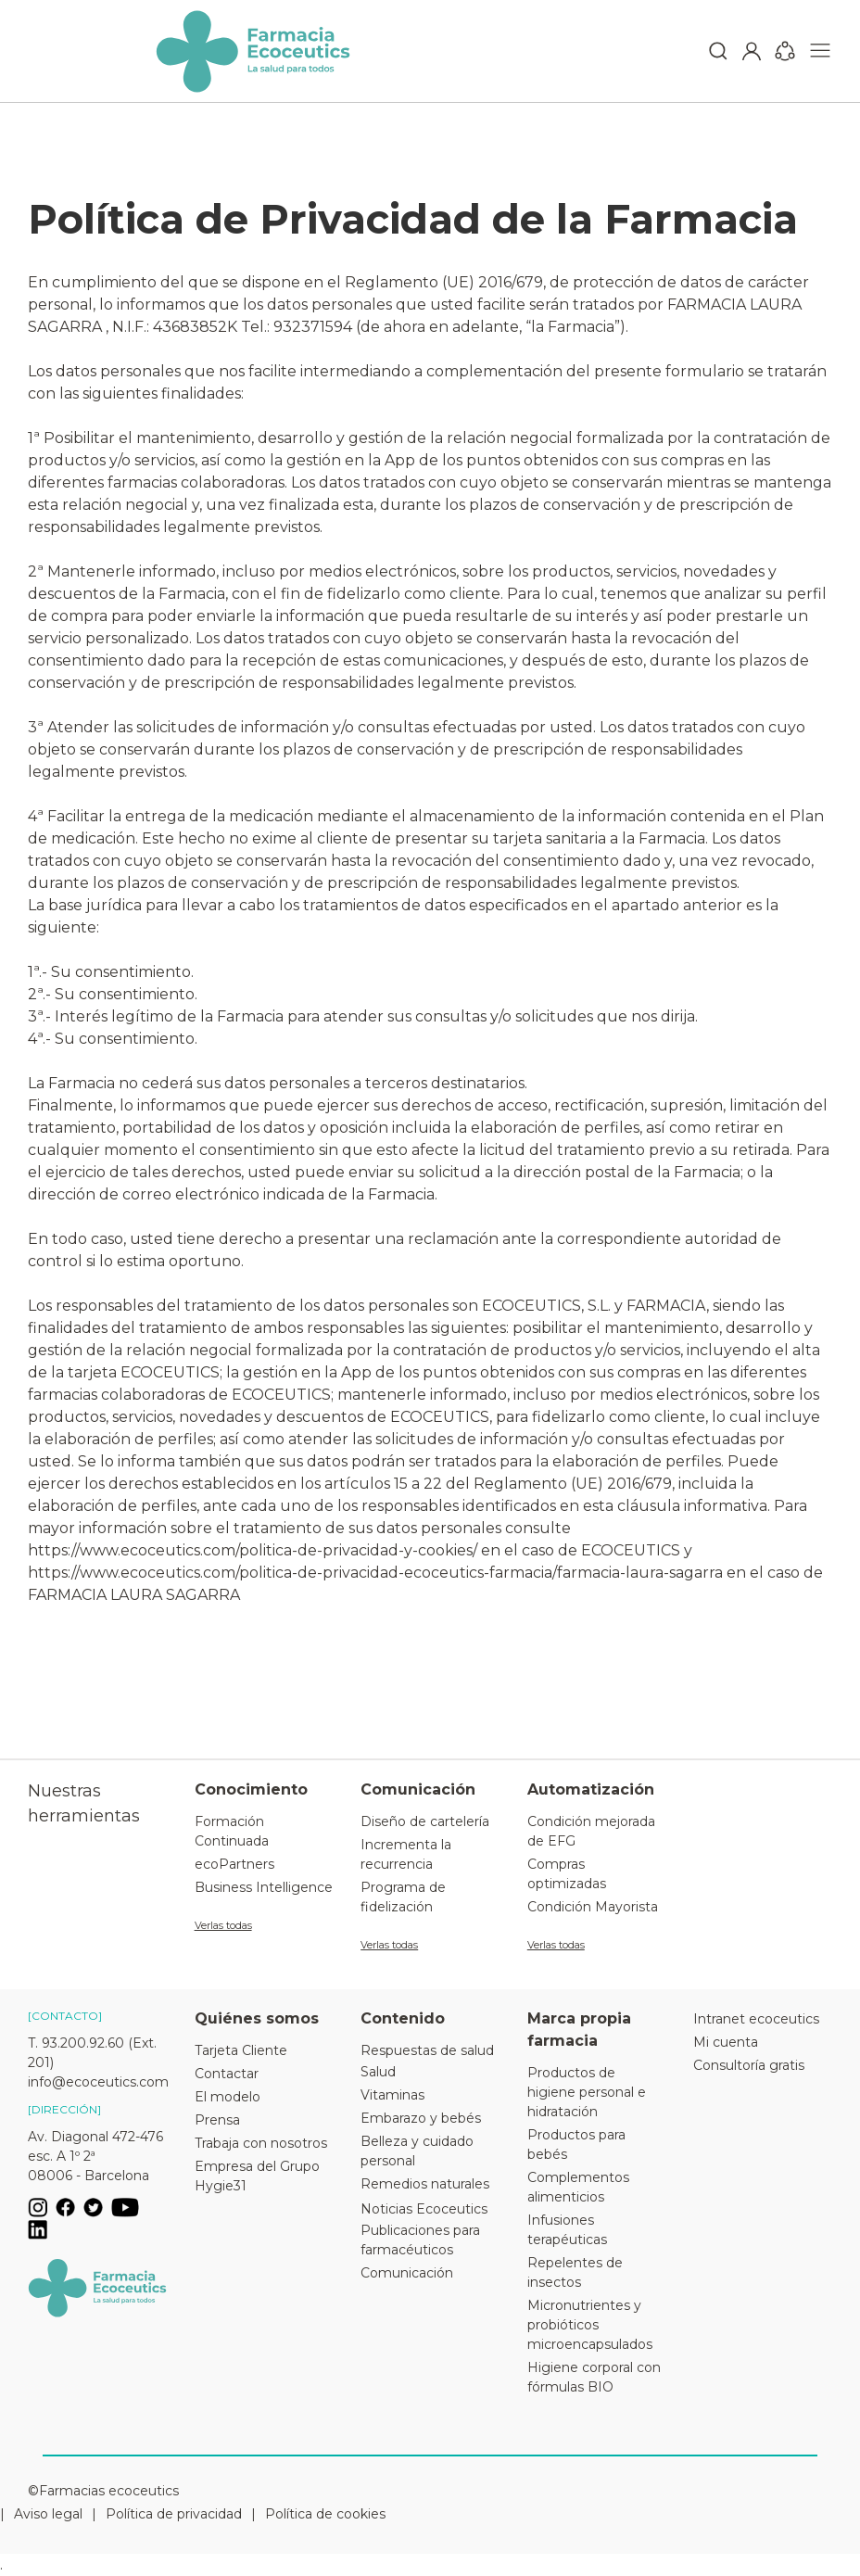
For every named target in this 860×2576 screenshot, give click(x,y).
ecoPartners (234, 1864)
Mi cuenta (725, 2042)
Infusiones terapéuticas (567, 2230)
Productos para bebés (576, 2144)
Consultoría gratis (748, 2065)
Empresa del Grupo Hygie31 (257, 2176)
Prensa (217, 2120)
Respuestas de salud (427, 2050)
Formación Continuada (232, 1831)
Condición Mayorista (592, 1906)
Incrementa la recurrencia (405, 1854)
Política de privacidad (174, 2514)
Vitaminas (392, 2095)
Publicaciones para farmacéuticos (420, 2240)
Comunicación (406, 2273)
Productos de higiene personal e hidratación (586, 2092)
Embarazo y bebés (420, 2118)
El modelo (227, 2096)
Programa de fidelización (403, 1897)
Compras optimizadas (566, 1874)
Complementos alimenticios (578, 2187)
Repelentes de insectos (575, 2272)
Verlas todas (223, 1925)
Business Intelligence (264, 1887)
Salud (378, 2071)
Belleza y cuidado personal (417, 2151)
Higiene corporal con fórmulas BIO (594, 2377)
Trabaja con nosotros (261, 2143)
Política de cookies (325, 2514)
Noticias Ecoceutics (423, 2209)
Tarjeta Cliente (241, 2050)
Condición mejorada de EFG (591, 1831)
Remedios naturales (424, 2184)
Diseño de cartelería (424, 1821)
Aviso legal (48, 2514)
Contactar (227, 2073)
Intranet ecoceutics (756, 2019)
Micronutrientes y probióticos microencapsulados (589, 2325)
